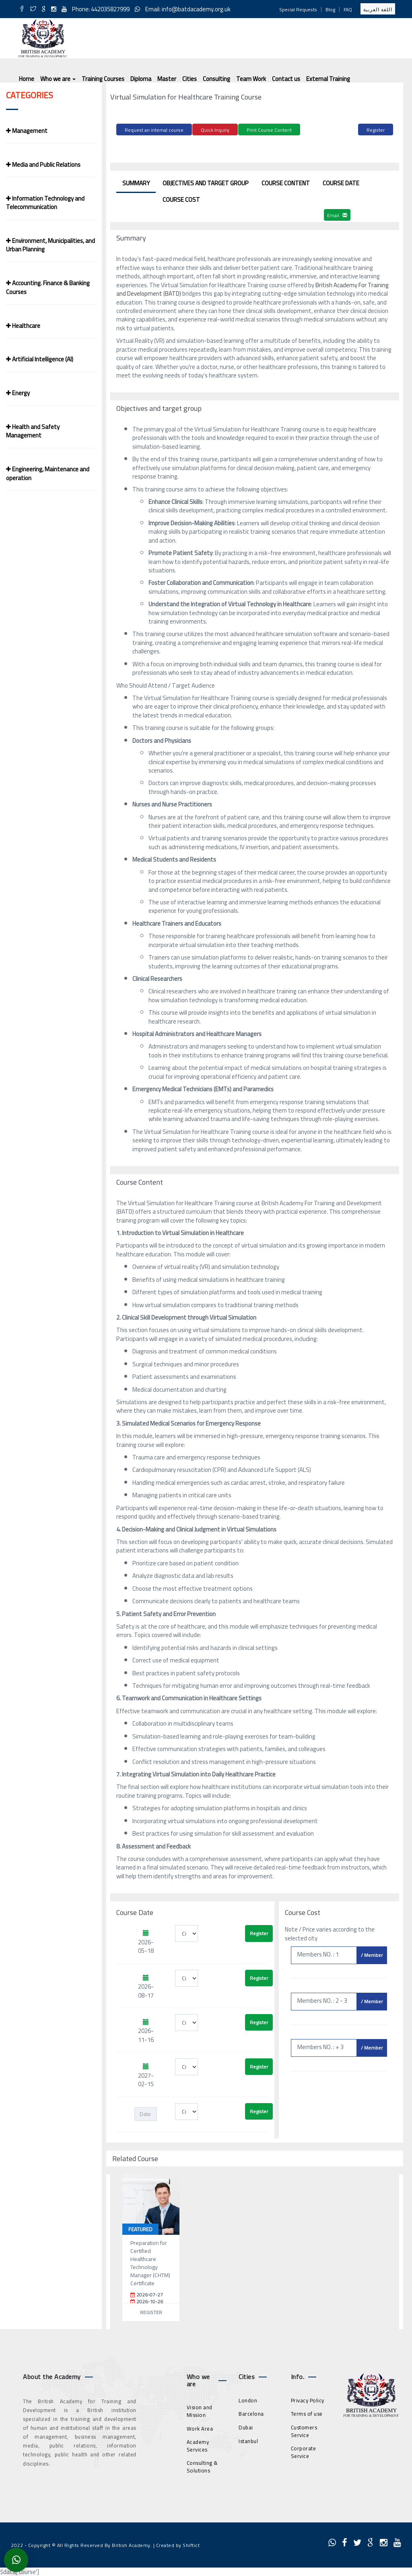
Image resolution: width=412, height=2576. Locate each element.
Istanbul (248, 2439)
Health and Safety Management (33, 431)
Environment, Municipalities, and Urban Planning (50, 245)
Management (26, 131)
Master (166, 79)
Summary (136, 182)
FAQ (348, 9)
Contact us (286, 79)
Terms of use (307, 2412)
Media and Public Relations (43, 164)
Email (337, 213)
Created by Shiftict (178, 2543)
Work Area (200, 2427)
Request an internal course (154, 130)
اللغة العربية (377, 9)
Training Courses (103, 79)
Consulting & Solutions (202, 2465)
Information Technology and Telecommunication (45, 203)
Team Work (251, 79)
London (248, 2399)
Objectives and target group (206, 182)
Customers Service (304, 2430)
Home (26, 79)
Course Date (341, 182)
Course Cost (181, 198)
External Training (328, 79)
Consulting (216, 79)
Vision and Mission (199, 2409)
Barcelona (251, 2412)
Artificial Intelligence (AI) (39, 359)
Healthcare (23, 326)
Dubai (246, 2426)
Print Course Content (269, 130)
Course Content (286, 182)
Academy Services (198, 2444)
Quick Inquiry (215, 130)
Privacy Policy (307, 2399)
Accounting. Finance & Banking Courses (48, 287)
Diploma (140, 79)
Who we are (58, 79)
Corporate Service (303, 2451)
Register (376, 130)
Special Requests (298, 9)
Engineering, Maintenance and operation (47, 473)
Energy (18, 393)
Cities (189, 79)
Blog (330, 9)
